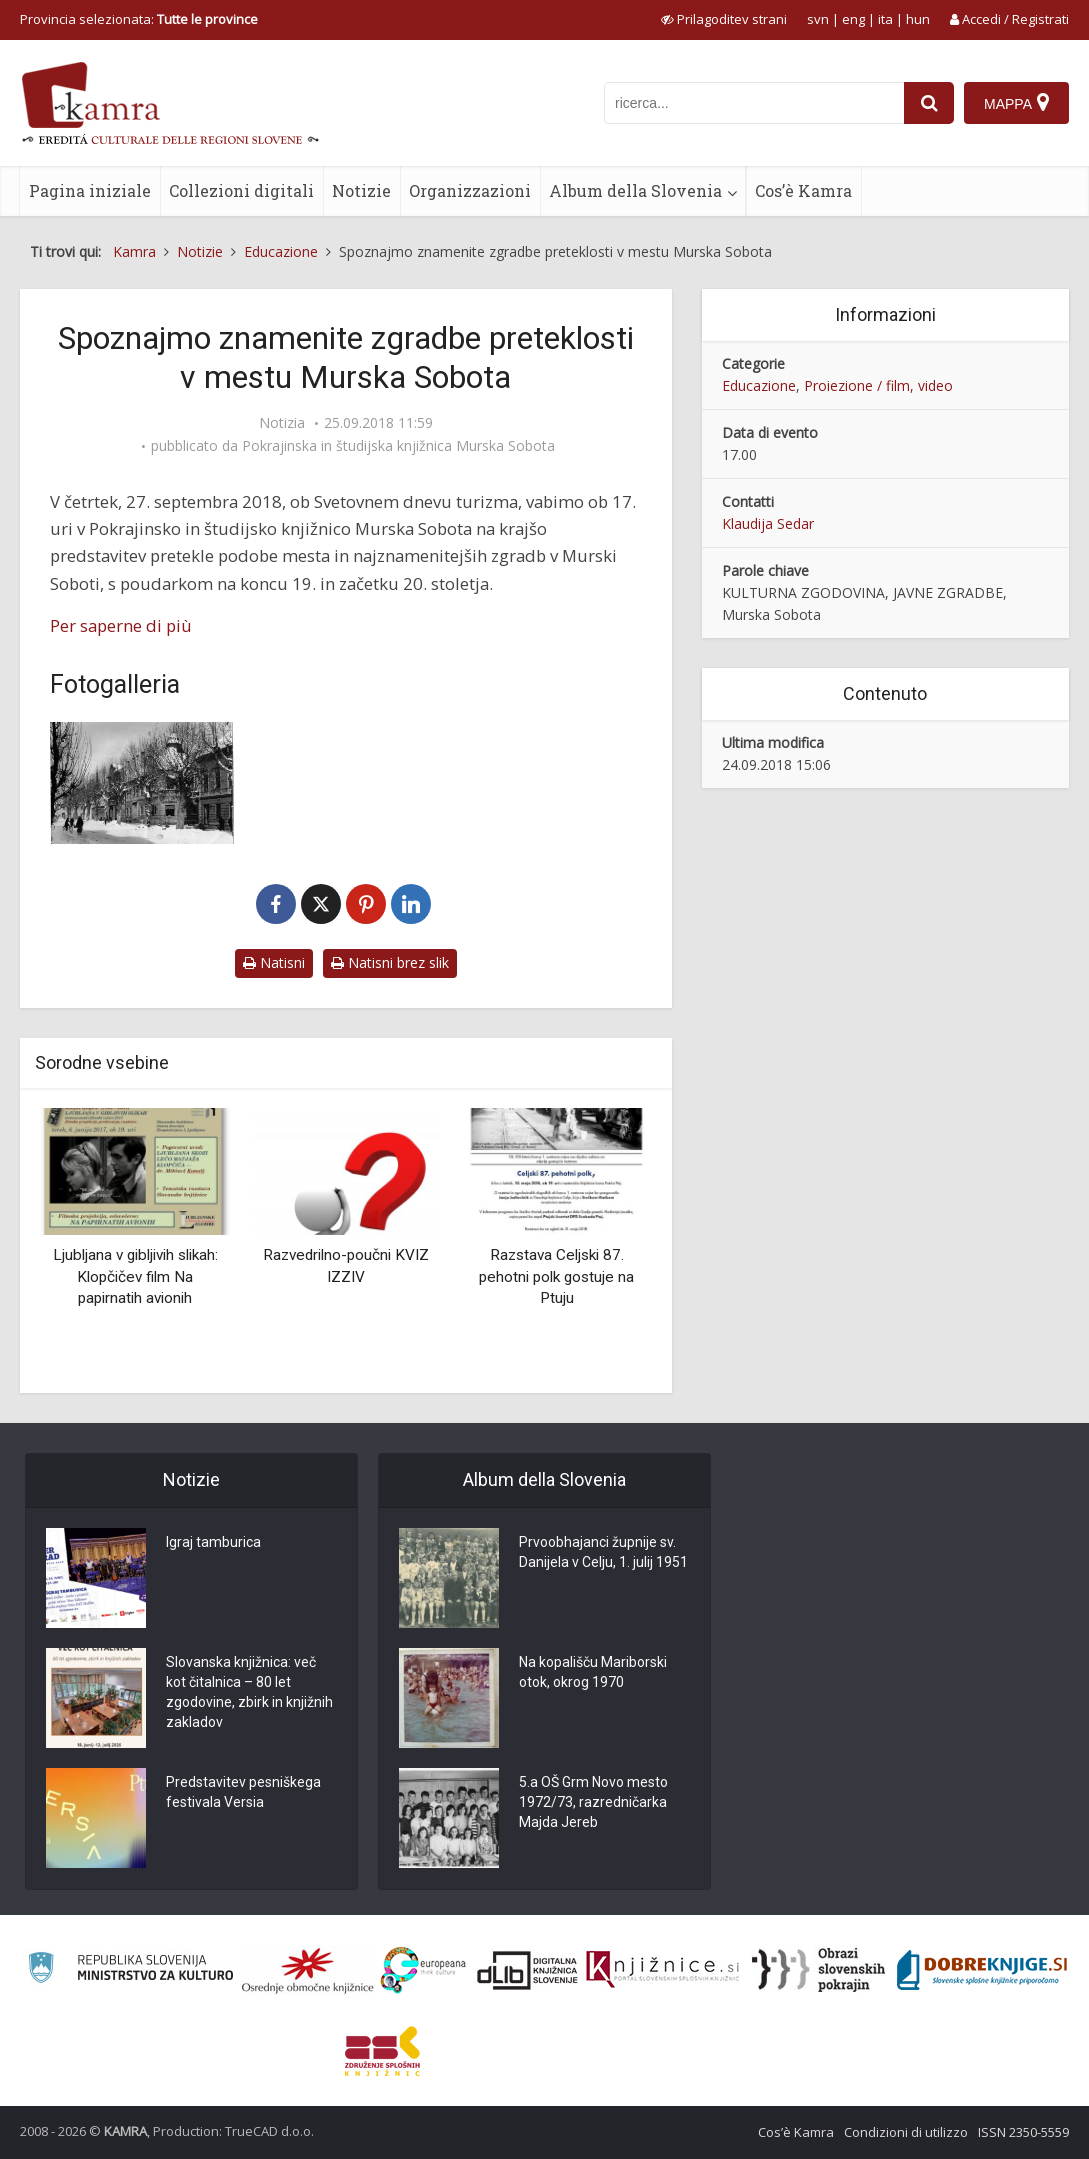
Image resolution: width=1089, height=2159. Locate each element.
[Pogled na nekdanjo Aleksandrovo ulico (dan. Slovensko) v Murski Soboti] (142, 783)
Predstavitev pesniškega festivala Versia (243, 1793)
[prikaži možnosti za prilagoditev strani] (724, 19)
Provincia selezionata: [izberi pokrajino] (139, 19)
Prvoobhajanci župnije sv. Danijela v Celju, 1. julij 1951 (603, 1553)
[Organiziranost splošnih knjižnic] (308, 1970)
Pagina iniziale (90, 190)
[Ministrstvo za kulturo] (130, 1970)
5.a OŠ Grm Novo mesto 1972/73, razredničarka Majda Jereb (593, 1803)
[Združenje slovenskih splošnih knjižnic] (662, 1970)
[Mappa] (1016, 103)
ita (885, 19)
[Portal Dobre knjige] (982, 1970)
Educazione (759, 385)
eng (853, 19)
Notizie (361, 190)
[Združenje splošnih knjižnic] (382, 2051)
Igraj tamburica (213, 1543)
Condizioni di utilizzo (906, 2132)
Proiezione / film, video (878, 385)
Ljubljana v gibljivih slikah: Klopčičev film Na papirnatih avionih (135, 1276)
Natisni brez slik (390, 962)
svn (818, 19)
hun (918, 19)
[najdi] (929, 103)
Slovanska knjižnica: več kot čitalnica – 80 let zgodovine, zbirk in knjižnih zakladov (249, 1693)
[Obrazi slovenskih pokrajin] (818, 1970)
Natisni (274, 962)
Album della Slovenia (635, 190)
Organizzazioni (470, 190)
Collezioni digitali (241, 190)
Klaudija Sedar (768, 523)
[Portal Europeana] (423, 1970)
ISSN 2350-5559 (1023, 2132)
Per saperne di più (121, 625)
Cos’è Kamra (803, 190)
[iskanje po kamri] (754, 103)
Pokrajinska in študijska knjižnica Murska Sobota (398, 446)
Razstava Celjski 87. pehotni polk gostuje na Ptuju (556, 1276)
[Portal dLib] (528, 1970)
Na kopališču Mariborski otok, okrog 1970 (593, 1673)
